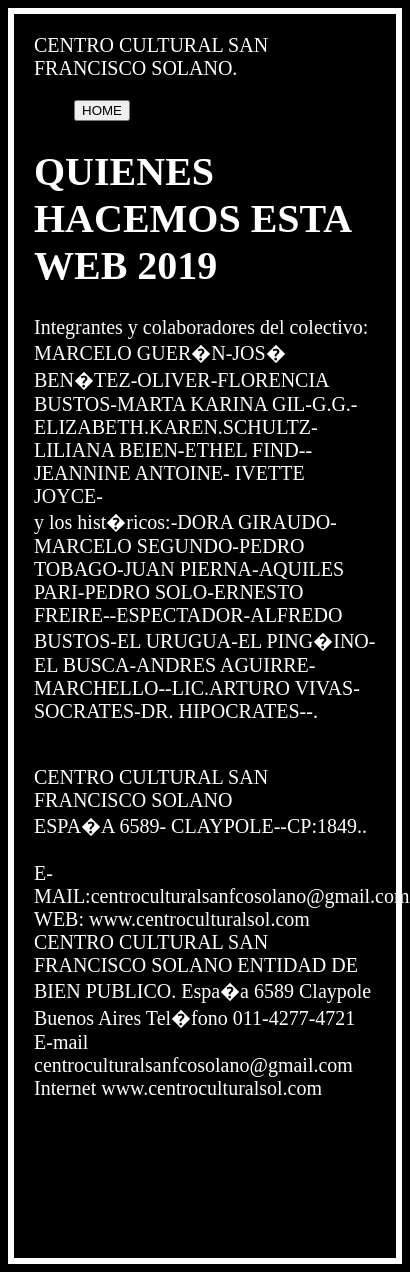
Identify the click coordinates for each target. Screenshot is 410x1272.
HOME (102, 110)
